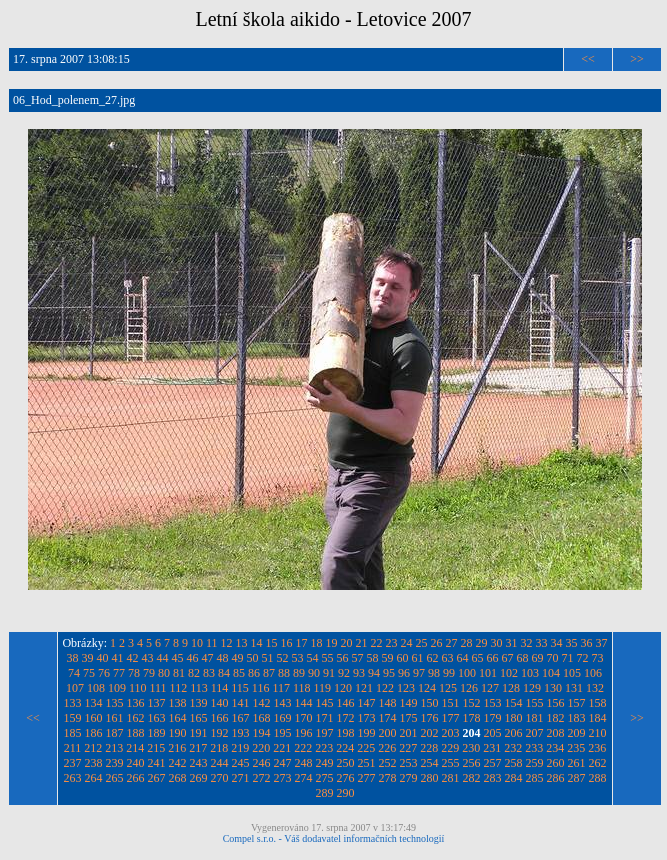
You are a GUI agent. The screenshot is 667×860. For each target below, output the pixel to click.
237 (73, 763)
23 (392, 643)
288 (598, 778)
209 (577, 733)
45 (178, 658)
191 (199, 733)
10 (197, 643)
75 (89, 673)
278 (388, 778)
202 (430, 733)
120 (343, 688)
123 (406, 688)
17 (302, 643)
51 (268, 658)
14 (257, 643)
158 (598, 703)
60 (403, 658)
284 (514, 778)
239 (115, 763)
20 (347, 643)
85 (239, 673)
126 (469, 688)
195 (283, 733)
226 (387, 748)
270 (220, 778)
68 (523, 658)
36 (587, 643)
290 (346, 793)
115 (240, 688)
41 (118, 658)
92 (344, 673)
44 (163, 658)
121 (364, 688)
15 (272, 643)
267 (157, 778)
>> (637, 59)
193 (241, 733)
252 (388, 763)
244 (220, 763)
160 (94, 718)
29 (482, 643)
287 (577, 778)
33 (542, 643)
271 (241, 778)
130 (553, 688)
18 (317, 643)
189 (157, 733)
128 (511, 688)
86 (254, 673)
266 (136, 778)
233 (534, 748)
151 (451, 703)
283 (493, 778)
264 (94, 778)
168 (262, 718)
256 (472, 763)
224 (345, 748)
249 (325, 763)
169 (283, 718)
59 (388, 658)
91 (329, 673)
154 (514, 703)
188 (136, 733)
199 (367, 733)
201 (409, 733)
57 (358, 658)
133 (73, 703)
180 (514, 718)
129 (532, 688)
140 (220, 703)
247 (283, 763)
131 (574, 688)
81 (179, 673)
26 (437, 643)
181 (535, 718)
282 (472, 778)
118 (302, 688)
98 (434, 673)
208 (556, 733)
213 (114, 748)
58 (373, 658)
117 (281, 688)
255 (451, 763)
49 (238, 658)
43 (148, 658)
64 (463, 658)
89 (299, 673)
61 (418, 658)
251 (367, 763)
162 (136, 718)
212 (93, 748)
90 (314, 673)
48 (223, 658)
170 (304, 718)
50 (253, 658)
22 (377, 643)
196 (304, 733)
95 (389, 673)
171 (325, 718)
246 (262, 763)
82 (194, 673)
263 (73, 778)
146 (346, 703)
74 (74, 673)
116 (261, 688)
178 (472, 718)
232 (513, 748)
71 (568, 658)
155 (535, 703)
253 (409, 763)
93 (359, 673)
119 (323, 688)
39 (88, 658)
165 (199, 718)
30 (497, 643)
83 (209, 673)
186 (94, 733)
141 (241, 703)
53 (298, 658)
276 (346, 778)
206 (514, 733)
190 (178, 733)
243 (199, 763)
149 (409, 703)
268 (178, 778)
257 (493, 763)
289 (325, 793)
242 (178, 763)
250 (346, 763)
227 (408, 748)
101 (488, 673)
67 (508, 658)
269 (199, 778)
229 (450, 748)
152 (472, 703)
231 (492, 748)
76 (104, 673)
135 (115, 703)
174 (388, 718)
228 (429, 748)
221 (282, 748)
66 (493, 658)
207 (535, 733)
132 (595, 688)
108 (96, 688)
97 (419, 673)
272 (262, 778)
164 (178, 718)
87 (269, 673)
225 (366, 748)
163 (157, 718)
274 (304, 778)
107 (75, 688)
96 (404, 673)
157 (577, 703)
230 (471, 748)
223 (324, 748)
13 (242, 643)
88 (284, 673)
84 (224, 673)
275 (325, 778)
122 (385, 688)
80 (164, 673)
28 (467, 643)
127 (490, 688)
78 (134, 673)
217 (198, 748)
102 (509, 673)
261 (577, 763)
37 (602, 643)
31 (512, 643)
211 (73, 748)
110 (138, 688)
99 (449, 673)
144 (304, 703)
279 (409, 778)
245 (241, 763)
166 (220, 718)
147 (367, 703)
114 (220, 688)
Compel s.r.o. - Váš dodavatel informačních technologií (334, 838)
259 (535, 763)
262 (598, 763)
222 (303, 748)
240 (136, 763)
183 (577, 718)
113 (199, 688)
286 (556, 778)
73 (598, 658)
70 (553, 658)
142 (262, 703)
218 (219, 748)
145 (325, 703)
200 (388, 733)
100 (467, 673)
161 (115, 718)
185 (73, 733)
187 (115, 733)
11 (212, 643)
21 (362, 643)
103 (530, 673)
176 (430, 718)
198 (346, 733)
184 (598, 718)
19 (332, 643)
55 (328, 658)
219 (240, 748)
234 (555, 748)
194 (262, 733)
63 (448, 658)
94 (374, 673)
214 (135, 748)
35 (572, 643)
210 (598, 733)
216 (177, 748)
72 (583, 658)
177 (451, 718)
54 (313, 658)
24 (407, 643)
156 (556, 703)
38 (73, 658)
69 (538, 658)
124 (427, 688)
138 (178, 703)
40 (103, 658)
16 (287, 643)
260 (556, 763)
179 (493, 718)
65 (478, 658)
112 (179, 688)
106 (593, 673)
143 (283, 703)
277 (367, 778)
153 (493, 703)
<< (588, 59)
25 (422, 643)
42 (133, 658)
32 (527, 643)
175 (409, 718)
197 (325, 733)
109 (117, 688)
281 (451, 778)
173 (367, 718)
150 (430, 703)
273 (283, 778)
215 (156, 748)
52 (283, 658)
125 (448, 688)
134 (94, 703)
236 (597, 748)
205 (493, 733)
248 (304, 763)
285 (535, 778)
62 (433, 658)
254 (430, 763)
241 (157, 763)
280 (430, 778)
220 (261, 748)
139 (199, 703)
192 (220, 733)
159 (73, 718)
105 (572, 673)
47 (208, 658)
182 (556, 718)
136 (136, 703)
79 (149, 673)
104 (551, 673)
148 (388, 703)
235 (576, 748)
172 (346, 718)
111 (157, 688)
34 (557, 643)
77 (119, 673)
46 (193, 658)
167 (241, 718)
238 (94, 763)
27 (452, 643)
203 (451, 733)
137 (157, 703)
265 (115, 778)
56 (343, 658)
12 (227, 643)
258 (514, 763)
